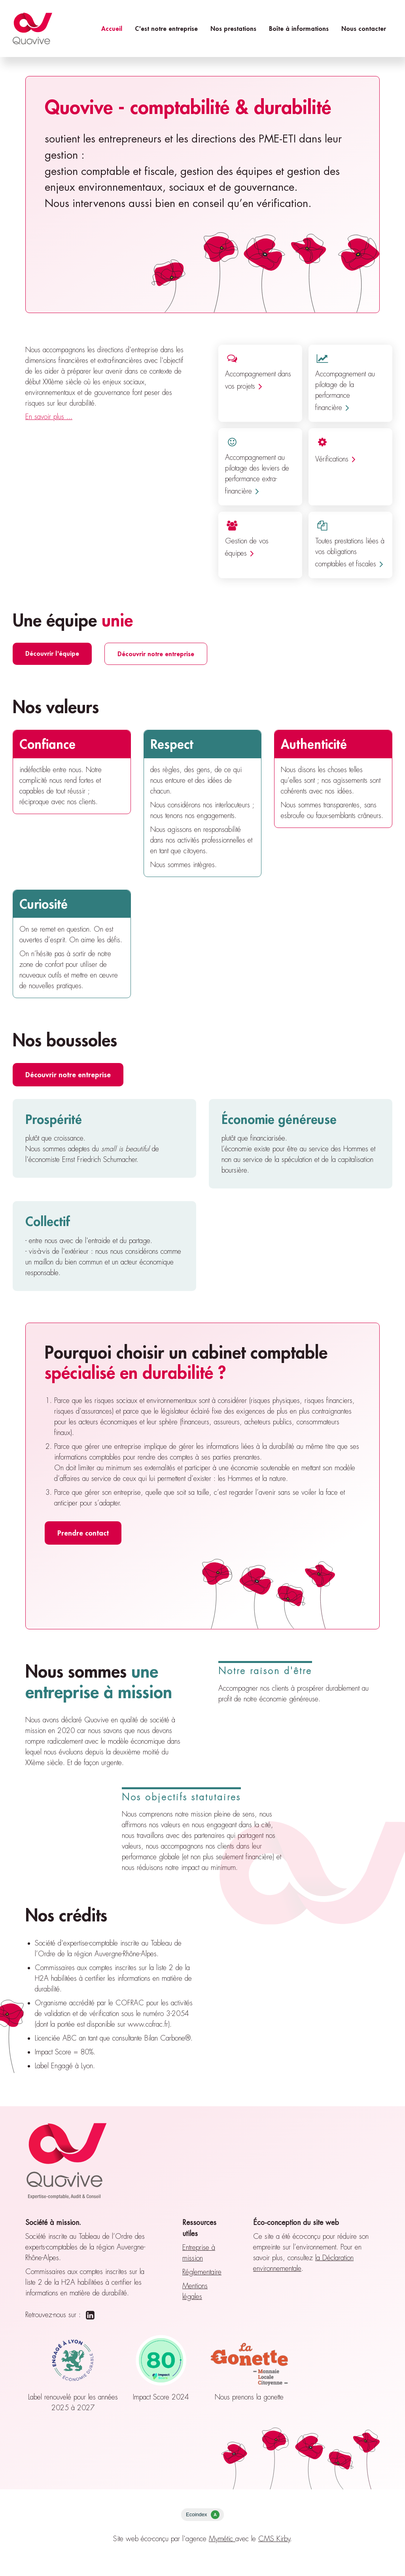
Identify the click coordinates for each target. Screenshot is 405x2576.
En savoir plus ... (48, 416)
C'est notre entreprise (166, 28)
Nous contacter (363, 28)
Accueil (111, 28)
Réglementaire (201, 2272)
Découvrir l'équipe (52, 653)
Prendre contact (83, 1533)
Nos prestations (233, 28)
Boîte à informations (299, 28)
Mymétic (222, 2538)
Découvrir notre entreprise (155, 653)
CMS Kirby (274, 2538)
